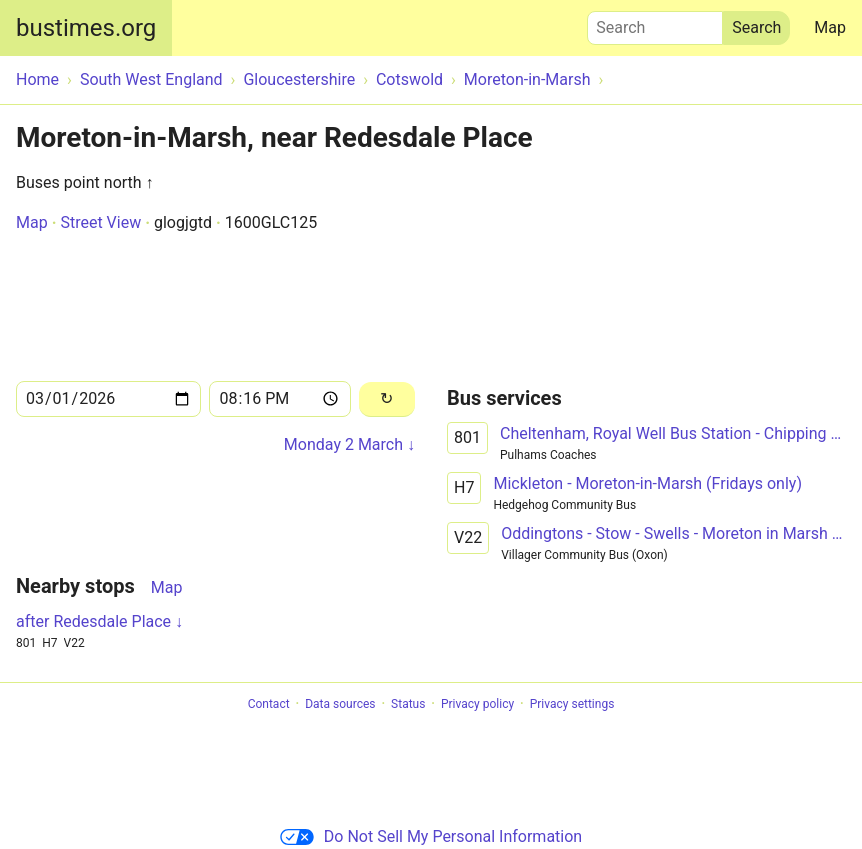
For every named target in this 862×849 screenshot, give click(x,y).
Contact (269, 704)
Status (408, 704)
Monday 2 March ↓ (349, 444)
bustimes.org (86, 28)
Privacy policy (477, 704)
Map (830, 27)
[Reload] (387, 399)
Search (655, 23)
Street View (100, 222)
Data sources (340, 704)
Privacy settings (572, 704)
